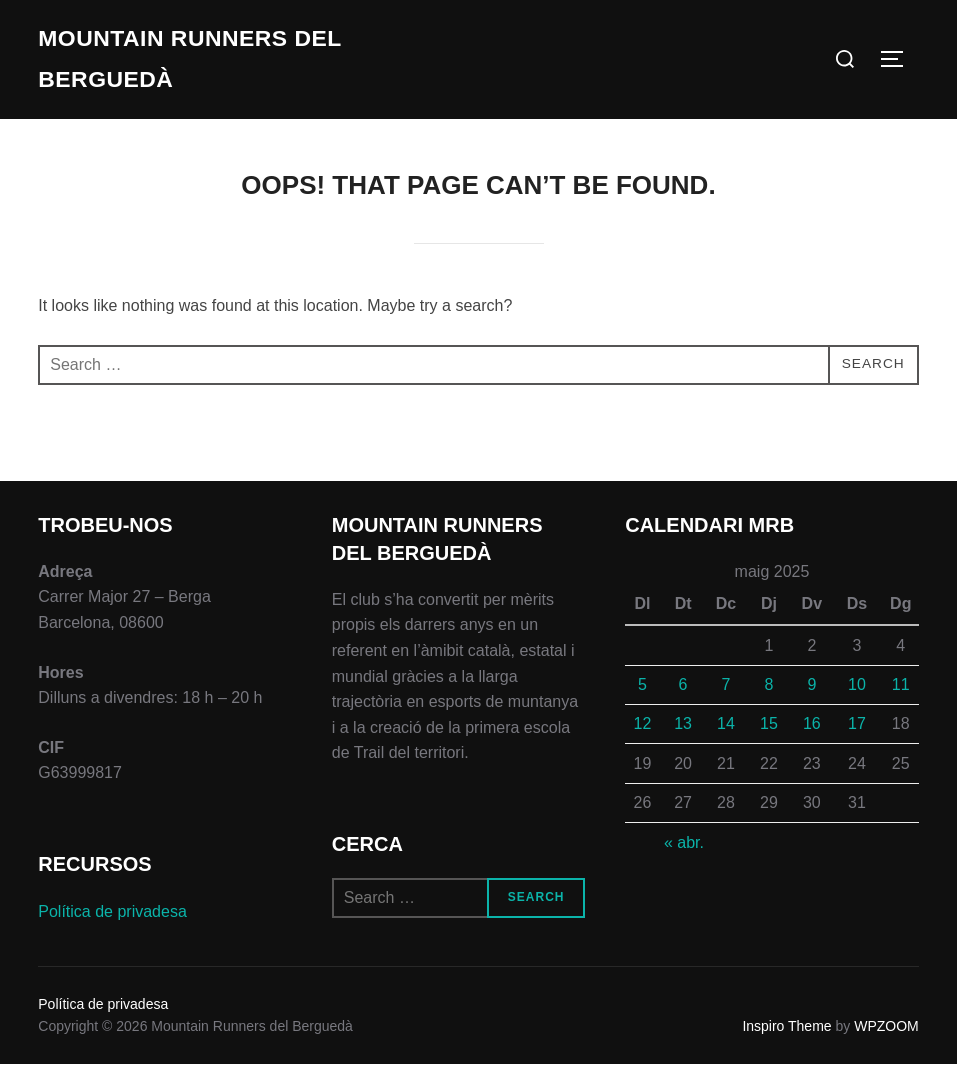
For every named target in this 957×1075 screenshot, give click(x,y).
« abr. (684, 853)
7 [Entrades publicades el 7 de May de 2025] (726, 695)
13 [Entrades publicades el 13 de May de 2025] (683, 735)
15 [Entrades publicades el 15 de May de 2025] (769, 735)
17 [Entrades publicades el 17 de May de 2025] (857, 735)
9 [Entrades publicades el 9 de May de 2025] (811, 695)
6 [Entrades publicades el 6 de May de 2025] (683, 695)
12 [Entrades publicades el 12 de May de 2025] (642, 735)
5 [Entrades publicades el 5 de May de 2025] (642, 695)
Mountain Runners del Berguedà (183, 64)
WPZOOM (886, 1037)
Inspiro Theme (786, 1037)
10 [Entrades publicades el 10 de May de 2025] (857, 695)
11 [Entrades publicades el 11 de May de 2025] (901, 695)
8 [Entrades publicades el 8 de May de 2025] (768, 695)
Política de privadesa (112, 922)
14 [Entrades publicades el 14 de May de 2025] (726, 735)
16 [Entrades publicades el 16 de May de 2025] (812, 735)
